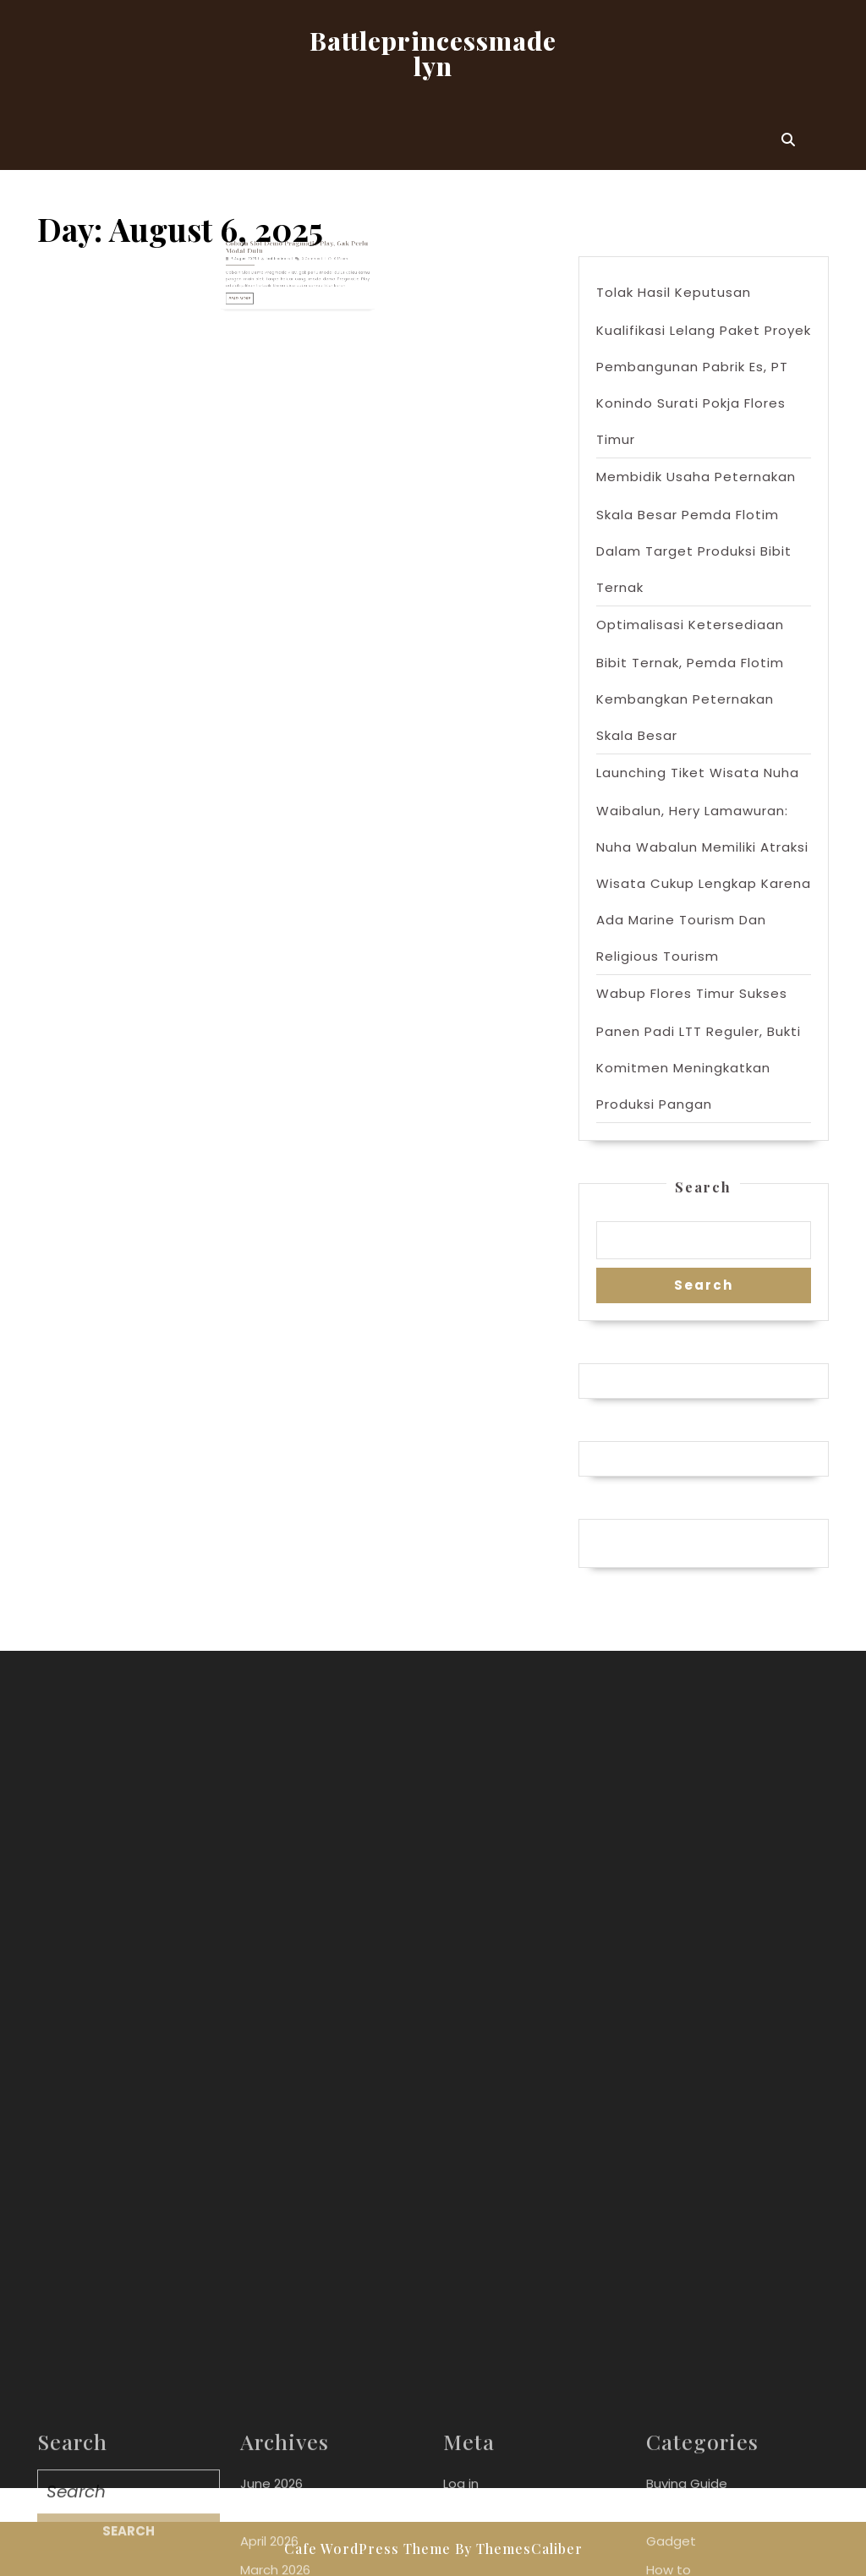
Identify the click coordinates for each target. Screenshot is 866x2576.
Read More (260, 281)
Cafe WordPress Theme (367, 2548)
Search (703, 1187)
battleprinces (285, 253)
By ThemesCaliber (519, 2548)
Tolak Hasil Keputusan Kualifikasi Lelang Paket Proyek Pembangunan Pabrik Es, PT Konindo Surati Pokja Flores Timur (703, 365)
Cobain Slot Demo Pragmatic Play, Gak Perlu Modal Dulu (296, 245)
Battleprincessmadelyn (433, 53)
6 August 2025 (262, 253)
